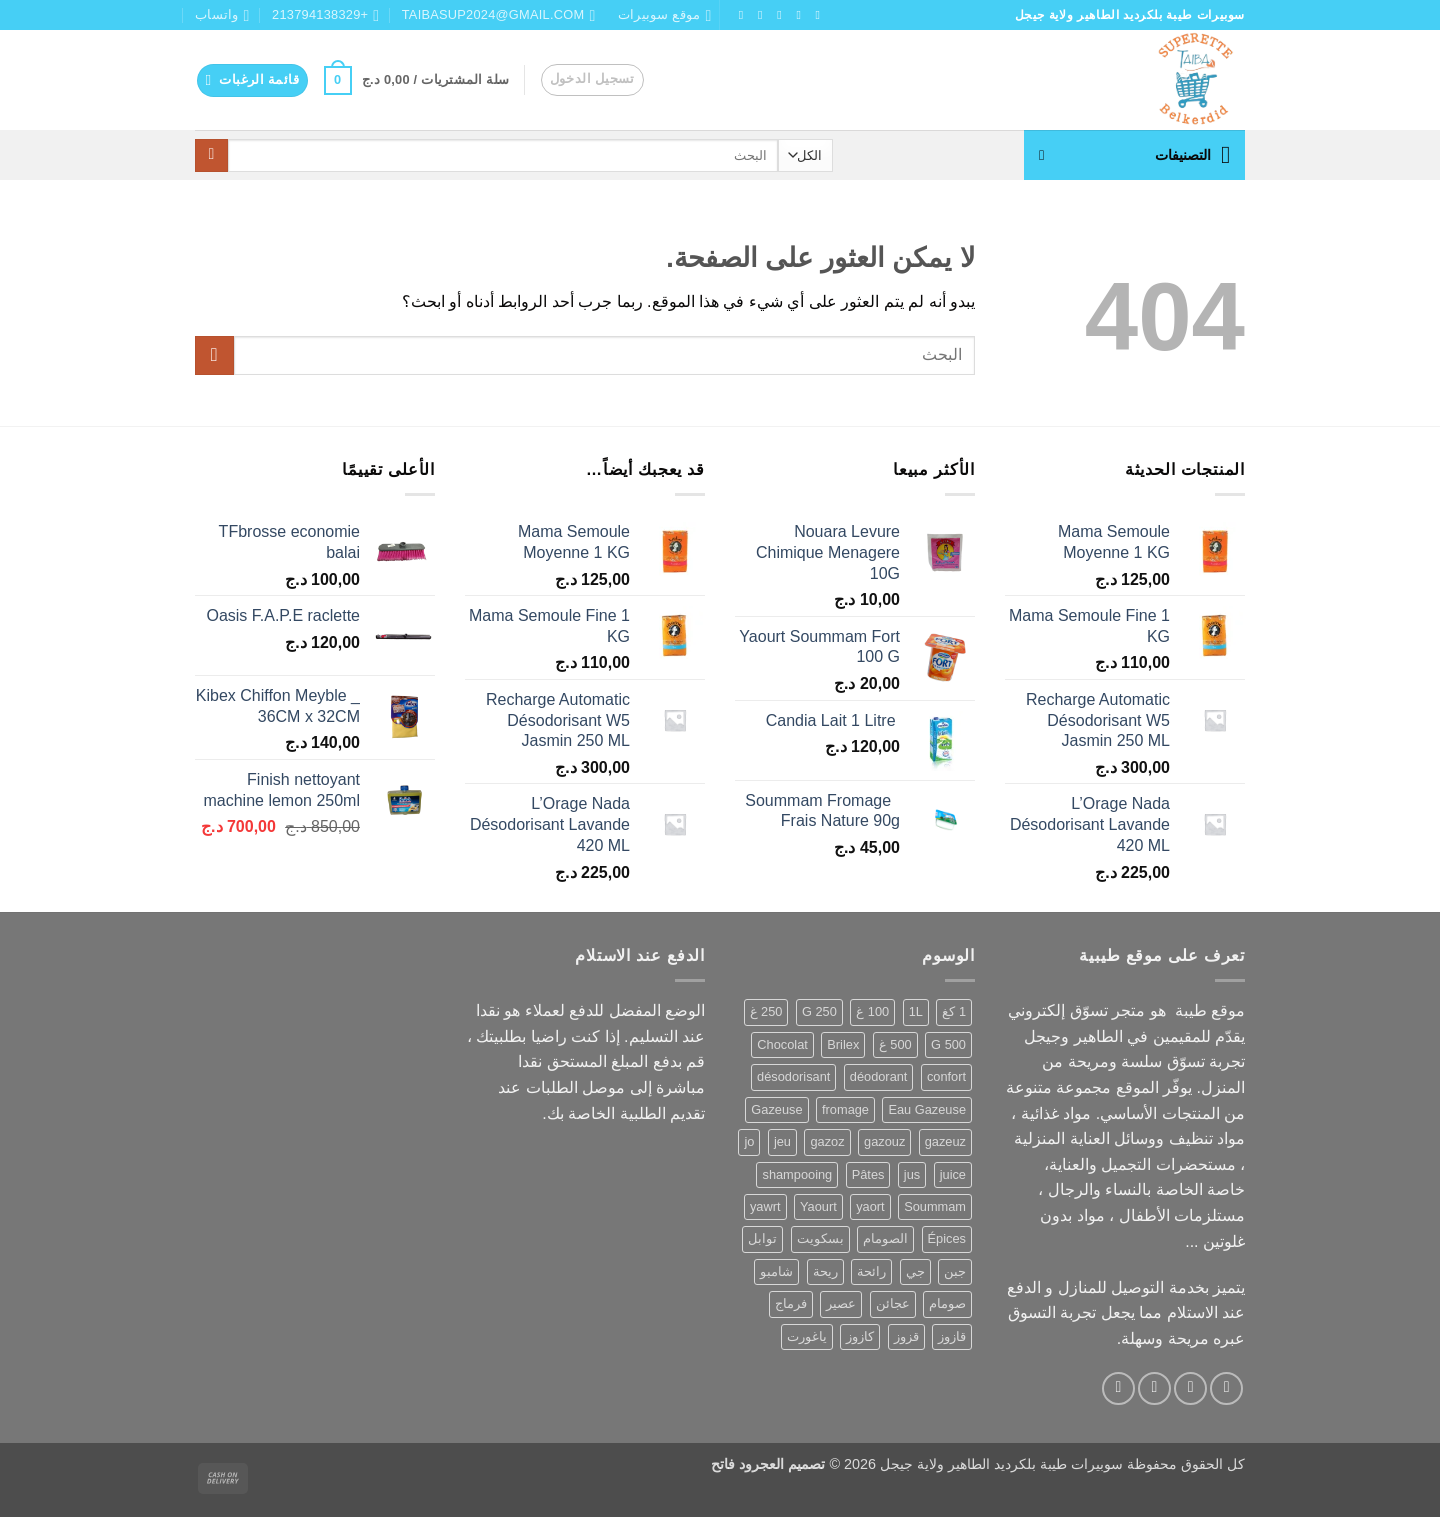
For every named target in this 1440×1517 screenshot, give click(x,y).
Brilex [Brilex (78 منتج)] (843, 1044)
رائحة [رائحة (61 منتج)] (871, 1271)
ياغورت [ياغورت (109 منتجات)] (807, 1336)
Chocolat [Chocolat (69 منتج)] (782, 1044)
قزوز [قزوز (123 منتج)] (906, 1336)
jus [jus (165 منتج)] (912, 1174)
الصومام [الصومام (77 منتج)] (885, 1238)
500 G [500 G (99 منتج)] (948, 1044)
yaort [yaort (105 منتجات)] (870, 1206)
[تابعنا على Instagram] (795, 15)
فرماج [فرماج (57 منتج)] (791, 1303)
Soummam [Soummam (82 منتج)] (935, 1206)
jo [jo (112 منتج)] (749, 1141)
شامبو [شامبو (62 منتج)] (776, 1271)
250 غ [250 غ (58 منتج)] (766, 1011)
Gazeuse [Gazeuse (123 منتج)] (776, 1109)
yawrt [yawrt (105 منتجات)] (765, 1206)
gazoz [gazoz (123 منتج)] (827, 1141)
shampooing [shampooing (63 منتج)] (797, 1174)
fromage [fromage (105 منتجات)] (845, 1109)
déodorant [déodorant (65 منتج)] (879, 1076)
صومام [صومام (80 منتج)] (947, 1303)
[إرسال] (211, 156)
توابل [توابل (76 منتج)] (762, 1238)
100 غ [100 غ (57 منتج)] (872, 1011)
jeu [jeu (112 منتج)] (782, 1141)
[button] (592, 80)
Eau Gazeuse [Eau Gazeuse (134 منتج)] (927, 1109)
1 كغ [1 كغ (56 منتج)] (954, 1011)
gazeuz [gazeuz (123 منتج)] (945, 1141)
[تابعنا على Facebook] (814, 15)
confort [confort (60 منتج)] (946, 1076)
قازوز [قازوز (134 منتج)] (952, 1336)
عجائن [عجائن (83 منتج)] (893, 1303)
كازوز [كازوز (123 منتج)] (860, 1336)
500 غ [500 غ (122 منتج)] (895, 1044)
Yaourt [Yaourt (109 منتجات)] (818, 1206)
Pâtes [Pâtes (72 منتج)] (868, 1174)
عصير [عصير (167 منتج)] (841, 1303)
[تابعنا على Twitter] (756, 15)
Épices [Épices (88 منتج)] (947, 1238)
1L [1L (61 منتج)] (916, 1011)
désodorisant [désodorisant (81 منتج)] (793, 1076)
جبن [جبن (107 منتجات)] (955, 1271)
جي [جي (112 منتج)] (915, 1271)
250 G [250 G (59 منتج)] (819, 1011)
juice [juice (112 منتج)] (953, 1174)
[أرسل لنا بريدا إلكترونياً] (737, 15)
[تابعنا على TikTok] (776, 15)
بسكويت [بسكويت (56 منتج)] (820, 1238)
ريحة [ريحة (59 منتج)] (825, 1271)
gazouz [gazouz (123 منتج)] (884, 1141)
